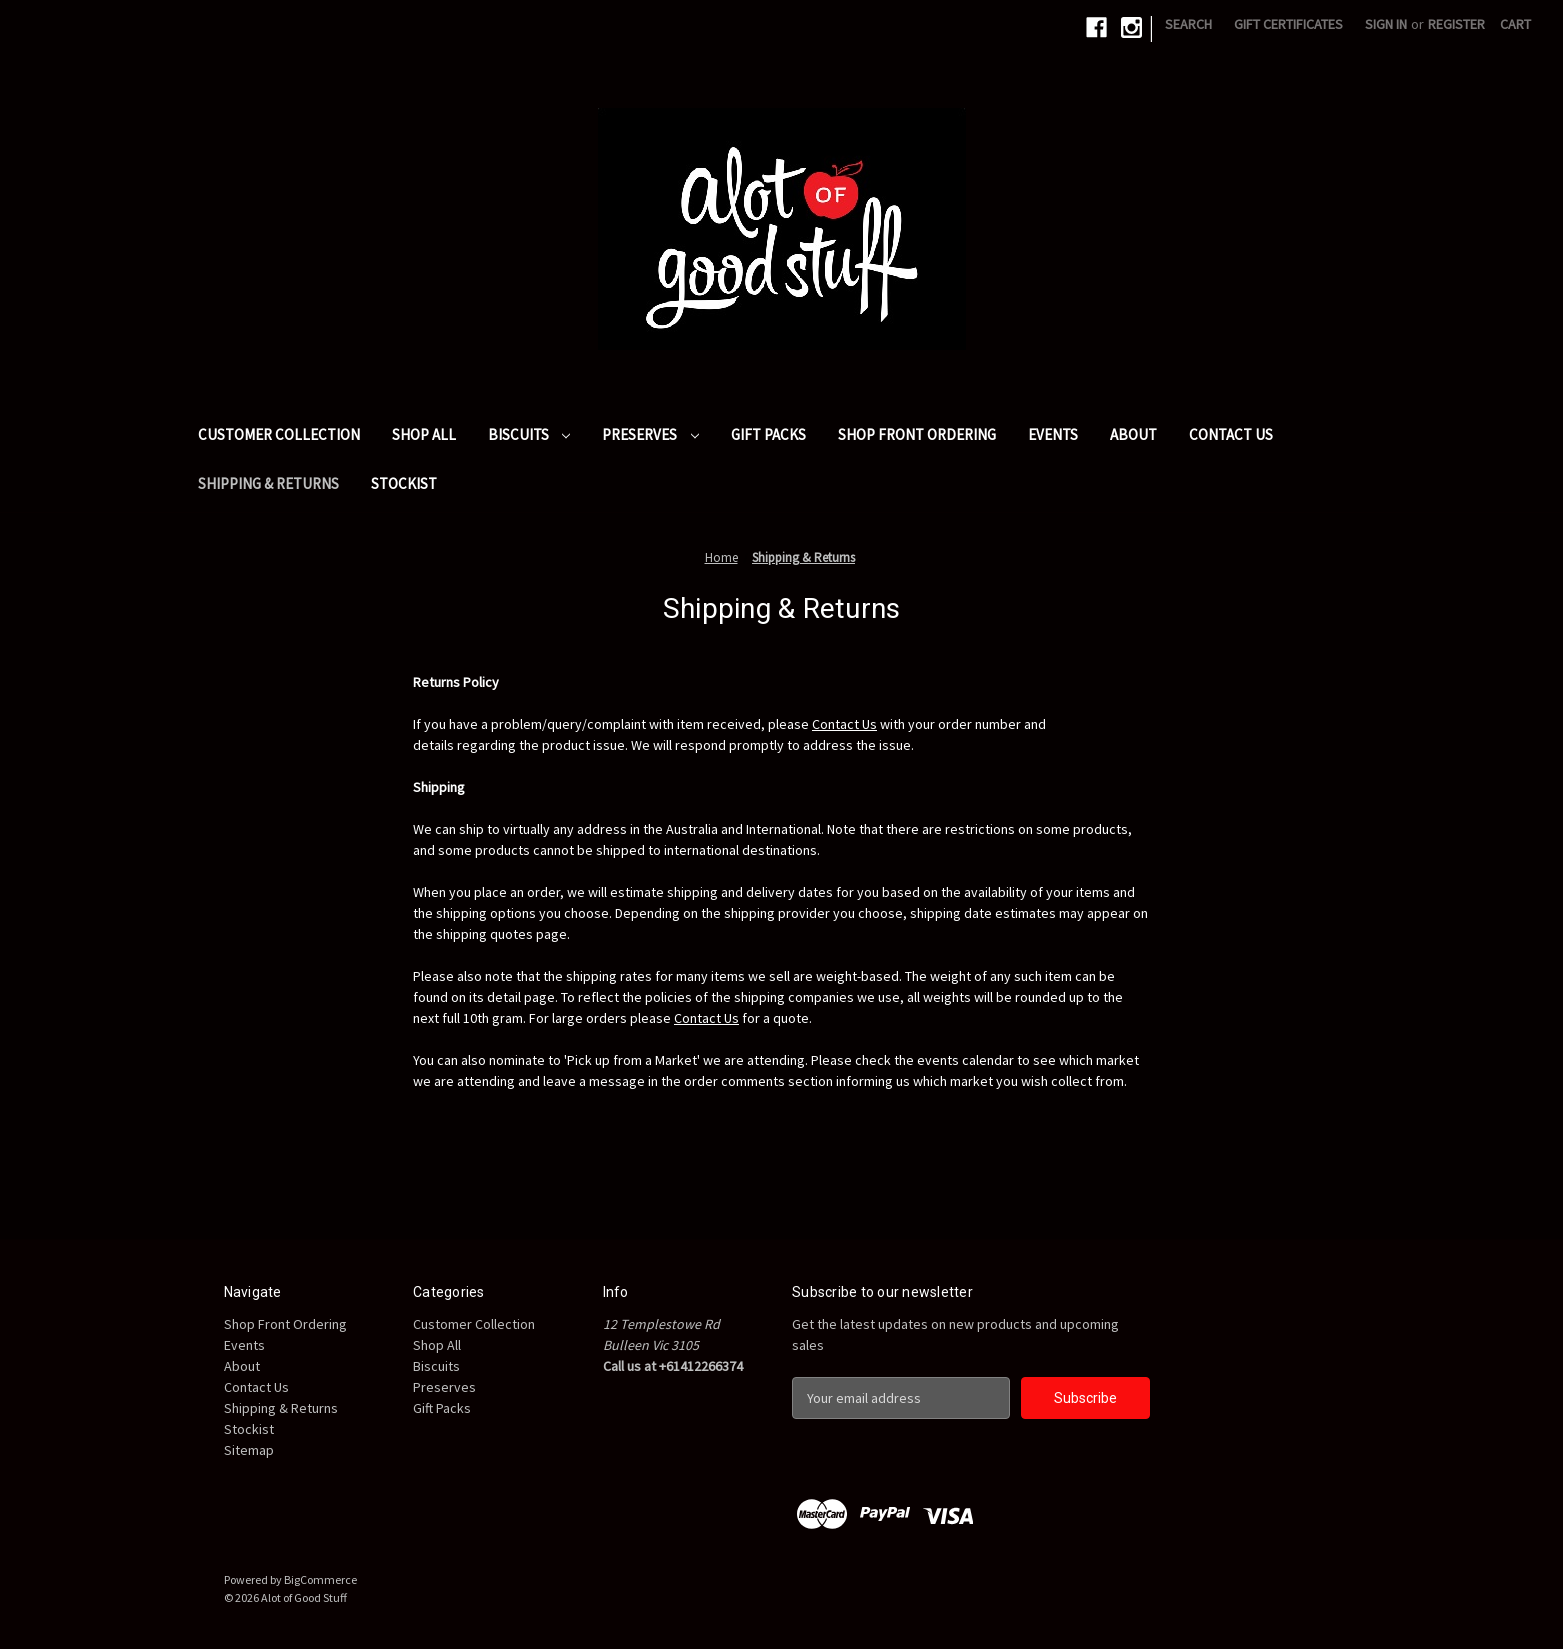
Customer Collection (279, 434)
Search (1188, 24)
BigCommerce (320, 1579)
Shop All (424, 434)
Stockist (404, 483)
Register (1456, 24)
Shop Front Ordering (917, 434)
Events (1053, 434)
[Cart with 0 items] (1515, 24)
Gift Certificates (1288, 24)
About (1133, 434)
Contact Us (1231, 434)
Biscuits (529, 434)
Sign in (1386, 24)
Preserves (650, 434)
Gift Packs (768, 434)
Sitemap (249, 1450)
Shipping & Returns (268, 483)
